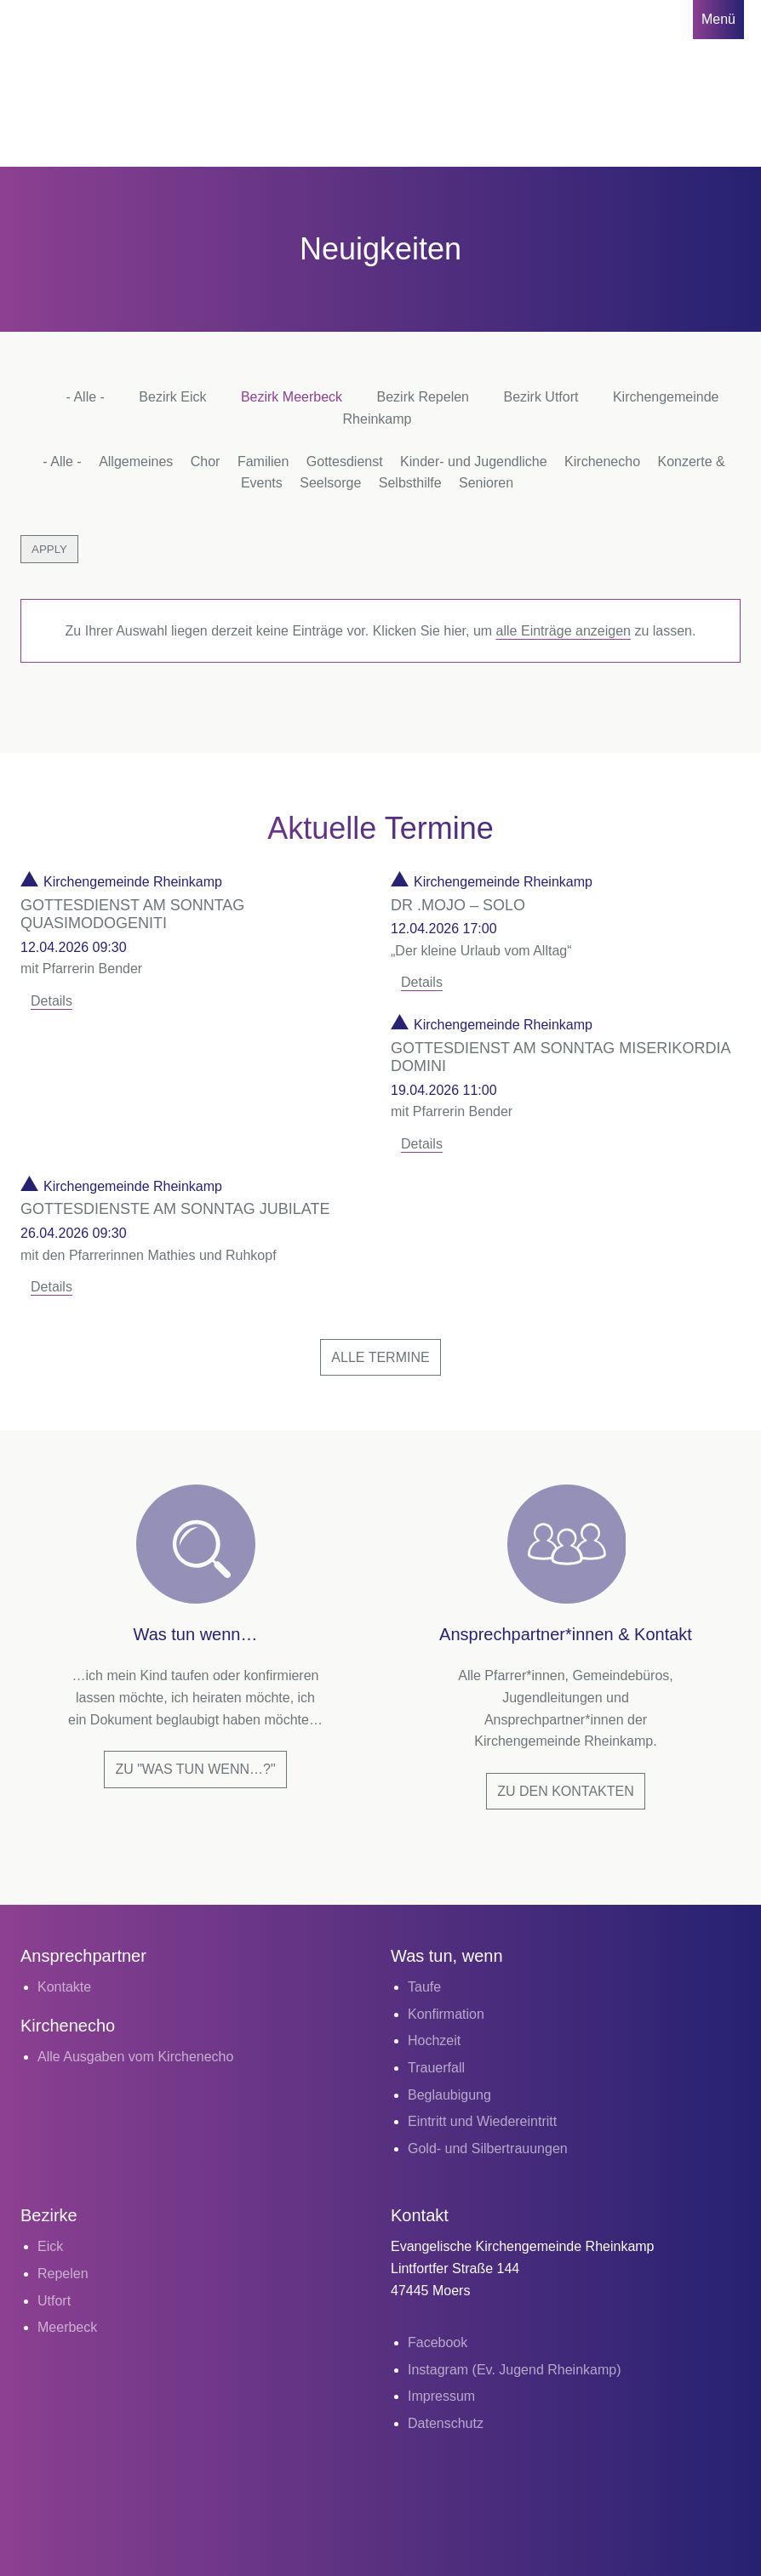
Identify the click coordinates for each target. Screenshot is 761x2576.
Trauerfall (436, 2067)
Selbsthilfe (410, 483)
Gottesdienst (344, 461)
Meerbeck (67, 2327)
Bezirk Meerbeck (291, 397)
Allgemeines (136, 461)
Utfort (54, 2301)
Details (51, 1001)
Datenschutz (445, 2423)
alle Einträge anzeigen (563, 631)
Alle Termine (380, 1357)
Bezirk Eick (172, 397)
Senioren (486, 483)
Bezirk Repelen (423, 397)
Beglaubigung (449, 2095)
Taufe (424, 1987)
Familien (263, 461)
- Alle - (85, 397)
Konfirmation (446, 2014)
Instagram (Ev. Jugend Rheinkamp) (514, 2369)
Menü (718, 19)
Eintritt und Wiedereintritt (482, 2121)
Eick (50, 2246)
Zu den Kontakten (565, 1791)
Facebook (437, 2342)
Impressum (441, 2396)
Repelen (63, 2273)
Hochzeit (434, 2040)
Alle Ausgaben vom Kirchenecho (135, 2056)
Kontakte (64, 1987)
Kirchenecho (602, 461)
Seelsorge (330, 483)
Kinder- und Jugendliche (473, 461)
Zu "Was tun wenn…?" (195, 1769)
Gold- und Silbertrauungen (488, 2148)
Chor (205, 461)
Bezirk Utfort (540, 397)
